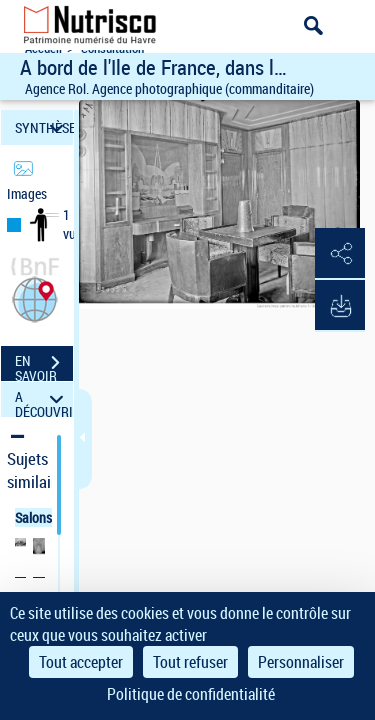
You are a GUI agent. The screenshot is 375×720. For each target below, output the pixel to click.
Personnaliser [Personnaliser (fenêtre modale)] (301, 662)
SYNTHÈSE (44, 127)
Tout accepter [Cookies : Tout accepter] (81, 662)
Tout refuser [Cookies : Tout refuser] (190, 662)
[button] (35, 297)
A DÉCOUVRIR (44, 399)
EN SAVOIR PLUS (44, 365)
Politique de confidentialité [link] (191, 694)
